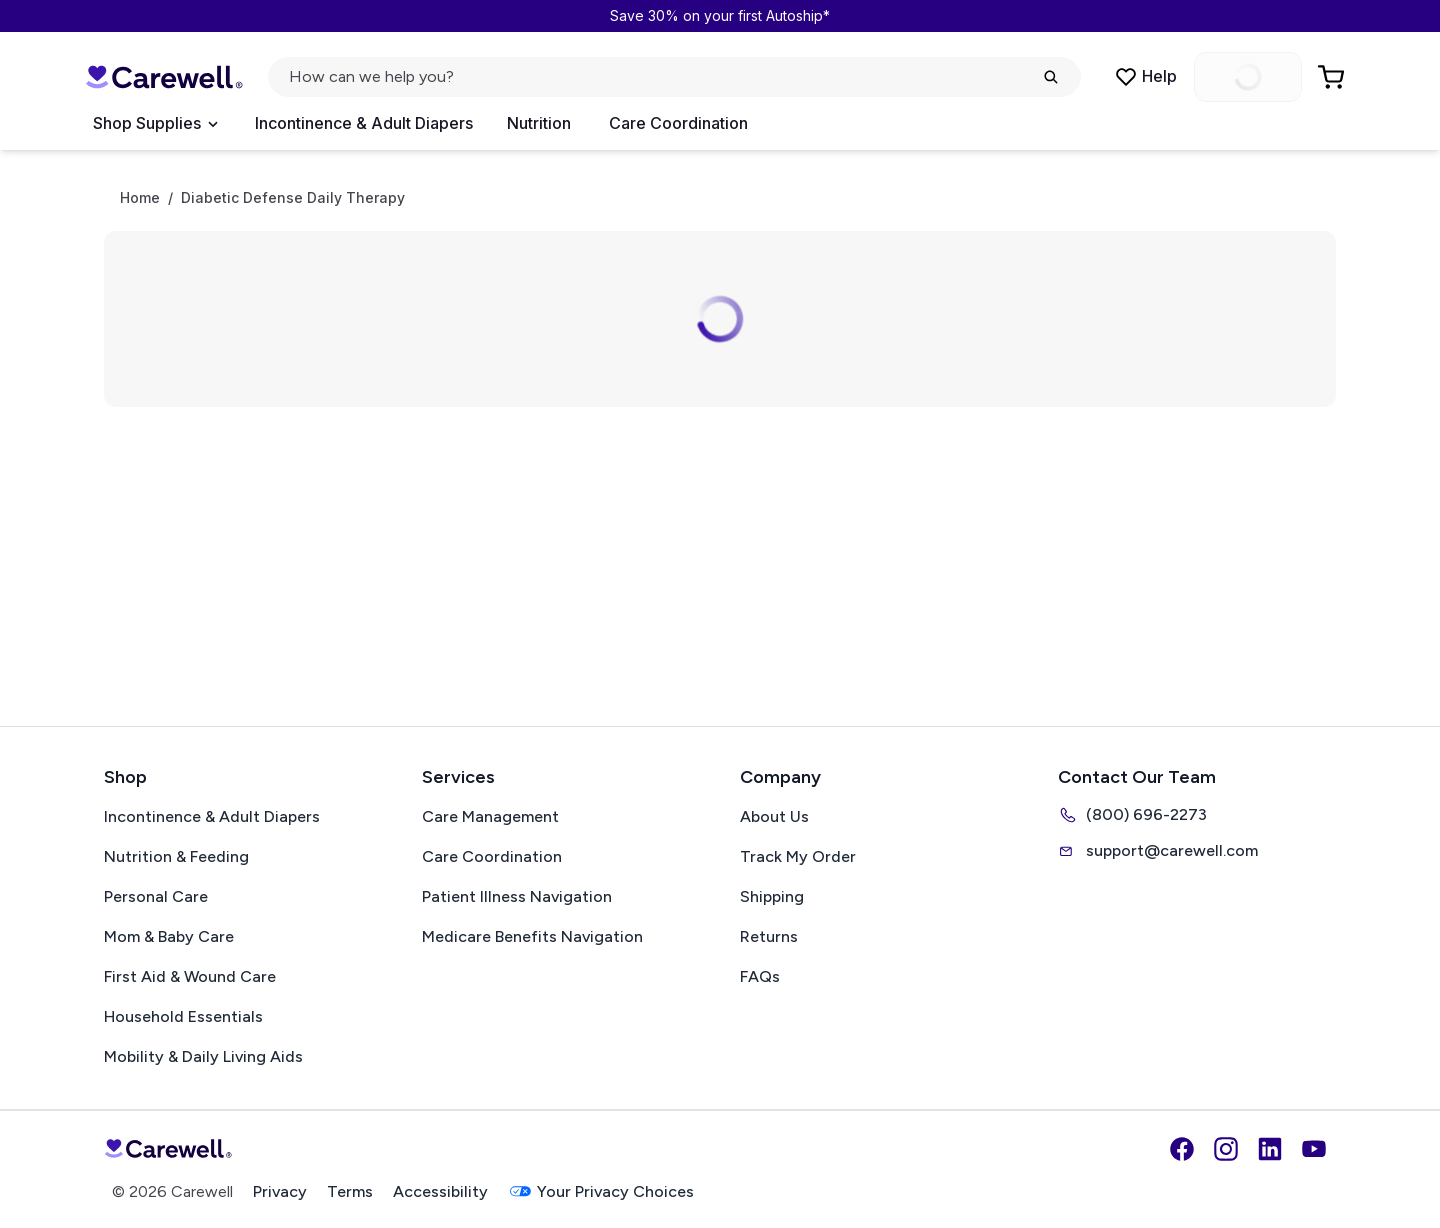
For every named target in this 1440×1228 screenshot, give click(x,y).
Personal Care (156, 896)
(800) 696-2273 (1132, 815)
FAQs (760, 976)
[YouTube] (1314, 1149)
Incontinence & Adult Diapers (364, 123)
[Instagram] (1226, 1149)
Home (140, 198)
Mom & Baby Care (169, 936)
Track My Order (798, 856)
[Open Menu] (155, 124)
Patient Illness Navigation (517, 896)
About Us (774, 816)
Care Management (490, 816)
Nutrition (539, 123)
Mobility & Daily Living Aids (203, 1056)
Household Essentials (183, 1016)
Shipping (772, 896)
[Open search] (674, 77)
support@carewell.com (1158, 851)
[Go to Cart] (1333, 77)
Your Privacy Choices (601, 1191)
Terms (350, 1191)
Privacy (280, 1191)
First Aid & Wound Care (190, 976)
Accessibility (440, 1191)
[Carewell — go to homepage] (164, 77)
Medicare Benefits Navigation (532, 936)
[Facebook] (1182, 1149)
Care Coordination (678, 123)
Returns (769, 936)
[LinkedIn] (1270, 1149)
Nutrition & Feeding (176, 856)
